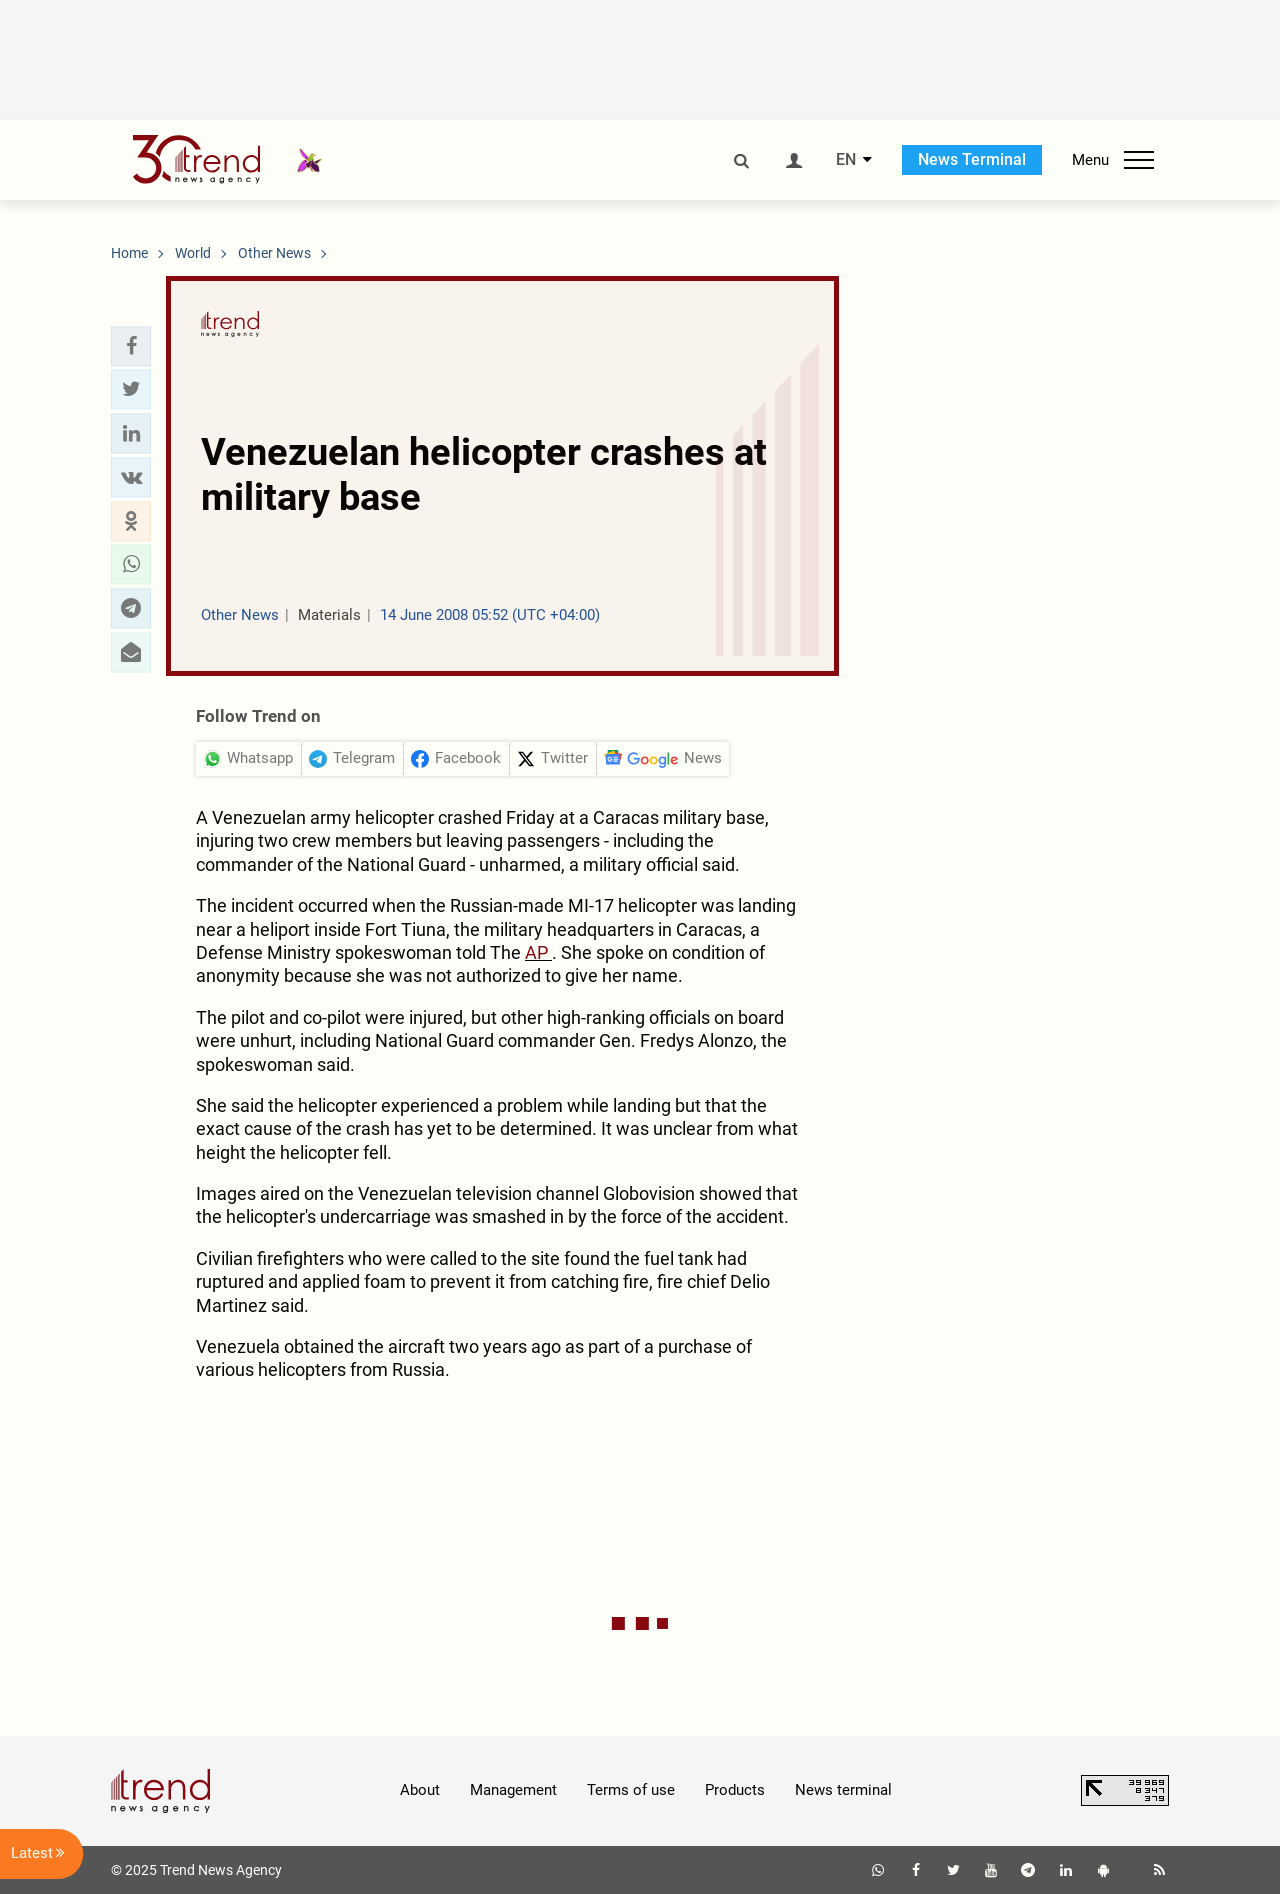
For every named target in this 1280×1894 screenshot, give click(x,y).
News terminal (843, 1790)
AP (538, 952)
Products (735, 1790)
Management (513, 1790)
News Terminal (972, 159)
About (420, 1790)
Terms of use (631, 1790)
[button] (131, 346)
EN (846, 160)
